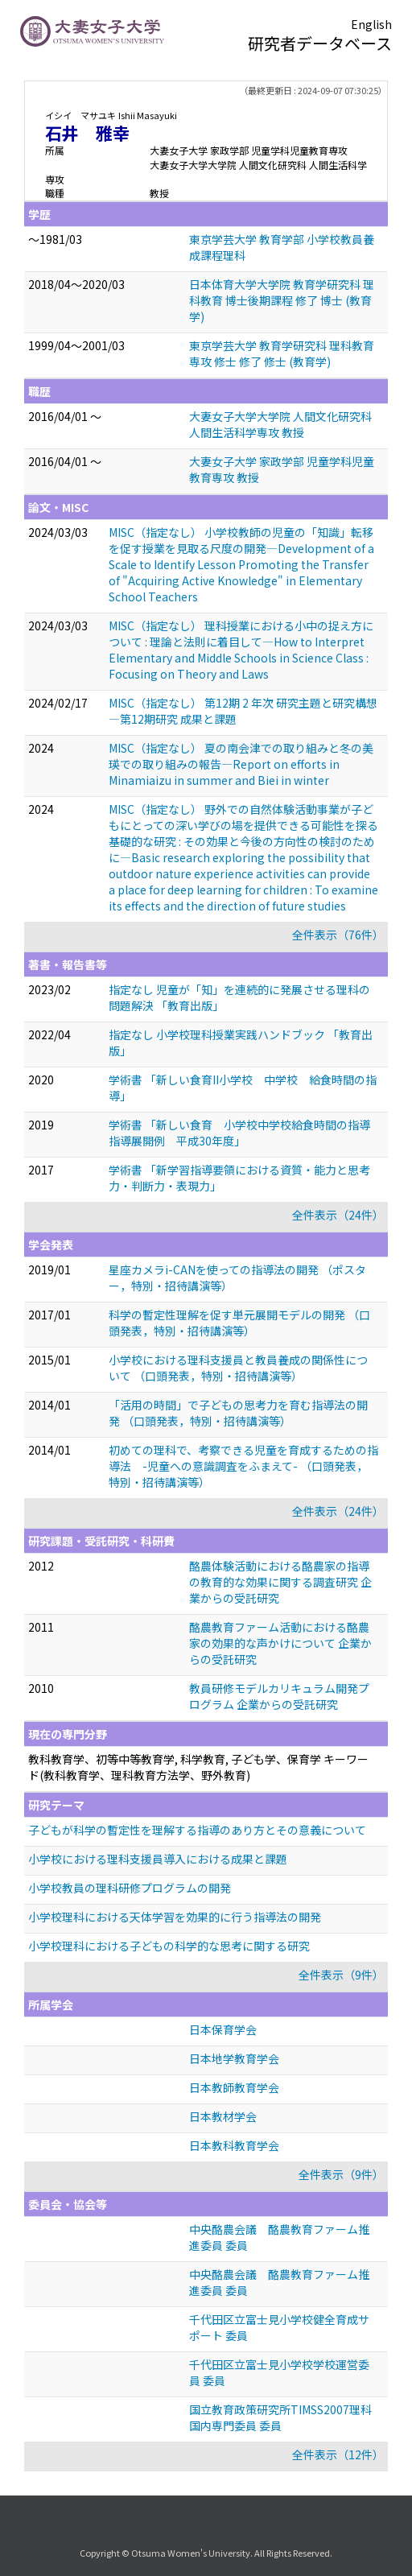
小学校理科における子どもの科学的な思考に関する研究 (169, 1946)
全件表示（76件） (338, 935)
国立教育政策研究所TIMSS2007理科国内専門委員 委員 (280, 2417)
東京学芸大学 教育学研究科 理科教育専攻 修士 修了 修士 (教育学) (281, 353)
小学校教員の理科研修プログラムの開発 (129, 1888)
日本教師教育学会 (234, 2087)
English (371, 24)
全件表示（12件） (338, 2454)
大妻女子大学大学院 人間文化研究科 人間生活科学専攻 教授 (280, 424)
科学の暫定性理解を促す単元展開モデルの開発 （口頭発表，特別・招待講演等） (239, 1323)
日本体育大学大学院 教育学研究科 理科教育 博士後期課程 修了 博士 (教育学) (281, 300)
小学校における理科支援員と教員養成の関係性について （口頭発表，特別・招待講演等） (238, 1368)
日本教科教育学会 (234, 2145)
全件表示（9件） (341, 1975)
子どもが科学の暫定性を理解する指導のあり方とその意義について (197, 1830)
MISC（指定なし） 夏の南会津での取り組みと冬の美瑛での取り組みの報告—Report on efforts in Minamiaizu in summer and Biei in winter (241, 764)
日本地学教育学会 (234, 2058)
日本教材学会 (223, 2116)
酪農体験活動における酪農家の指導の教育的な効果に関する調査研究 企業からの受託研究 (280, 1582)
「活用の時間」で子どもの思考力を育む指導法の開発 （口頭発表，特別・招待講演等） (238, 1413)
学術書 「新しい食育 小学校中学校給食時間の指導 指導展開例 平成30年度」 (245, 1133)
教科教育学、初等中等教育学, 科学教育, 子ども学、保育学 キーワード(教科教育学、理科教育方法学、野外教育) (198, 1767)
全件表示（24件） (338, 1215)
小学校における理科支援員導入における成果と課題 (157, 1859)
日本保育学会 (223, 2029)
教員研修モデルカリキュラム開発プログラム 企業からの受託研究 (279, 1696)
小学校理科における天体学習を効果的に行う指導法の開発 (174, 1917)
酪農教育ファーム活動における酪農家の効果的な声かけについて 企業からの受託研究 (280, 1643)
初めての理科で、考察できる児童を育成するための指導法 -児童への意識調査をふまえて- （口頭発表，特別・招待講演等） (243, 1466)
